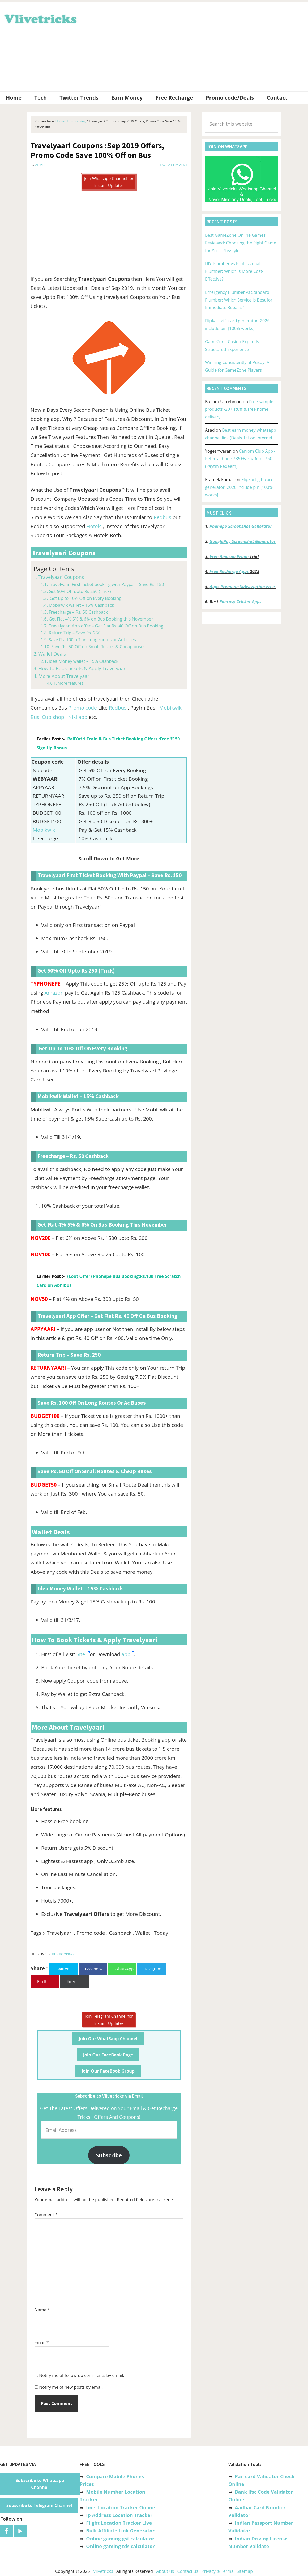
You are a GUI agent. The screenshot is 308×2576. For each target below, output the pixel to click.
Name (42, 2310)
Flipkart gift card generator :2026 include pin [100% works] (239, 487)
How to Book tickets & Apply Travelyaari (82, 668)
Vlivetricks (40, 18)
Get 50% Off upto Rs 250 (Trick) (80, 591)
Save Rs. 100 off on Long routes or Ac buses (92, 640)
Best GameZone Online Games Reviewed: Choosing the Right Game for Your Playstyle (240, 242)
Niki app (78, 717)
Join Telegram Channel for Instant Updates (109, 2019)
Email (42, 2342)
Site (81, 1654)
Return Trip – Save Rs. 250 (74, 633)
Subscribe (109, 2155)
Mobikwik (44, 829)
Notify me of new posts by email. (71, 2387)
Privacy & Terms (217, 2571)
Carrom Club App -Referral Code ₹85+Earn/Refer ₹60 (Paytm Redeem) (240, 458)
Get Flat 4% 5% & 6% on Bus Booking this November (101, 619)
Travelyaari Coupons (61, 577)
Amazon (53, 992)
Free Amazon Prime (229, 556)
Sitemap (245, 2571)
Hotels (95, 526)
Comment (46, 2215)
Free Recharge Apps (229, 571)
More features (70, 683)
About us (165, 2571)
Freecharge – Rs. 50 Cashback (78, 612)
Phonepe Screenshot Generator (240, 526)
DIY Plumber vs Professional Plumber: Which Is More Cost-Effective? (234, 271)
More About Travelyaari (64, 676)
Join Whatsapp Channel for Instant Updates (109, 182)
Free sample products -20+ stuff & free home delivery (239, 409)
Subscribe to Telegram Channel (39, 2505)
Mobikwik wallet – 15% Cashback (81, 605)
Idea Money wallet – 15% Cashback (83, 661)
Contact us (187, 2571)
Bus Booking (63, 1954)
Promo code (82, 707)
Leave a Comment (172, 165)
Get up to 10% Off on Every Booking (85, 598)
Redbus (162, 517)
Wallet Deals (52, 654)
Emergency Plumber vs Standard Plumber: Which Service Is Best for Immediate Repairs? (238, 300)
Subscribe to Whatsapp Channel (40, 2483)
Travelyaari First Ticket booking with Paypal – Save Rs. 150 (106, 584)
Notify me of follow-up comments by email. (81, 2375)
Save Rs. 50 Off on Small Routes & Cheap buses (98, 647)
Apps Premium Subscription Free (243, 586)
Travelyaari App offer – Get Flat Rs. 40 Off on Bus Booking (106, 626)
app (125, 1654)
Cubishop (54, 717)
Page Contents (53, 569)
